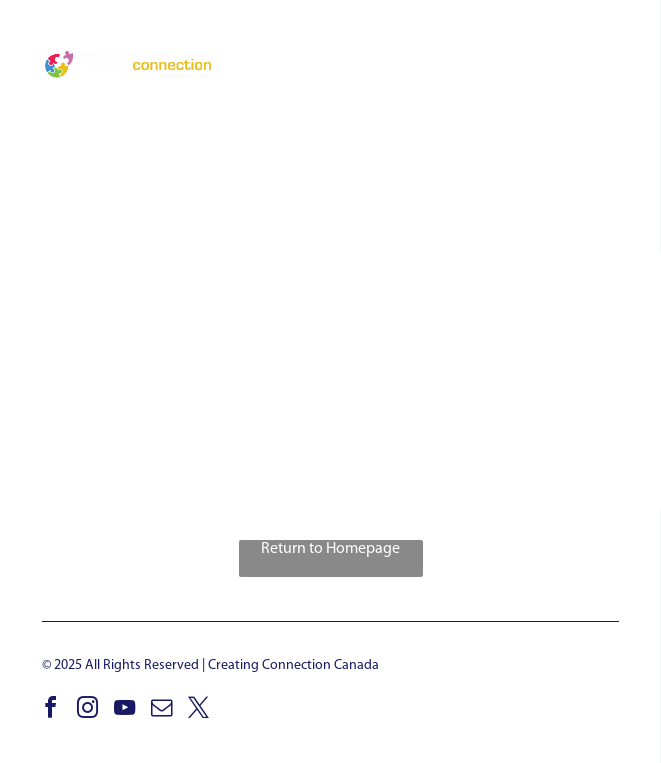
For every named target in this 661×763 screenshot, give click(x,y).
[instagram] (87, 710)
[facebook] (50, 710)
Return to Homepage (330, 549)
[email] (161, 710)
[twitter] (198, 710)
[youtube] (124, 710)
